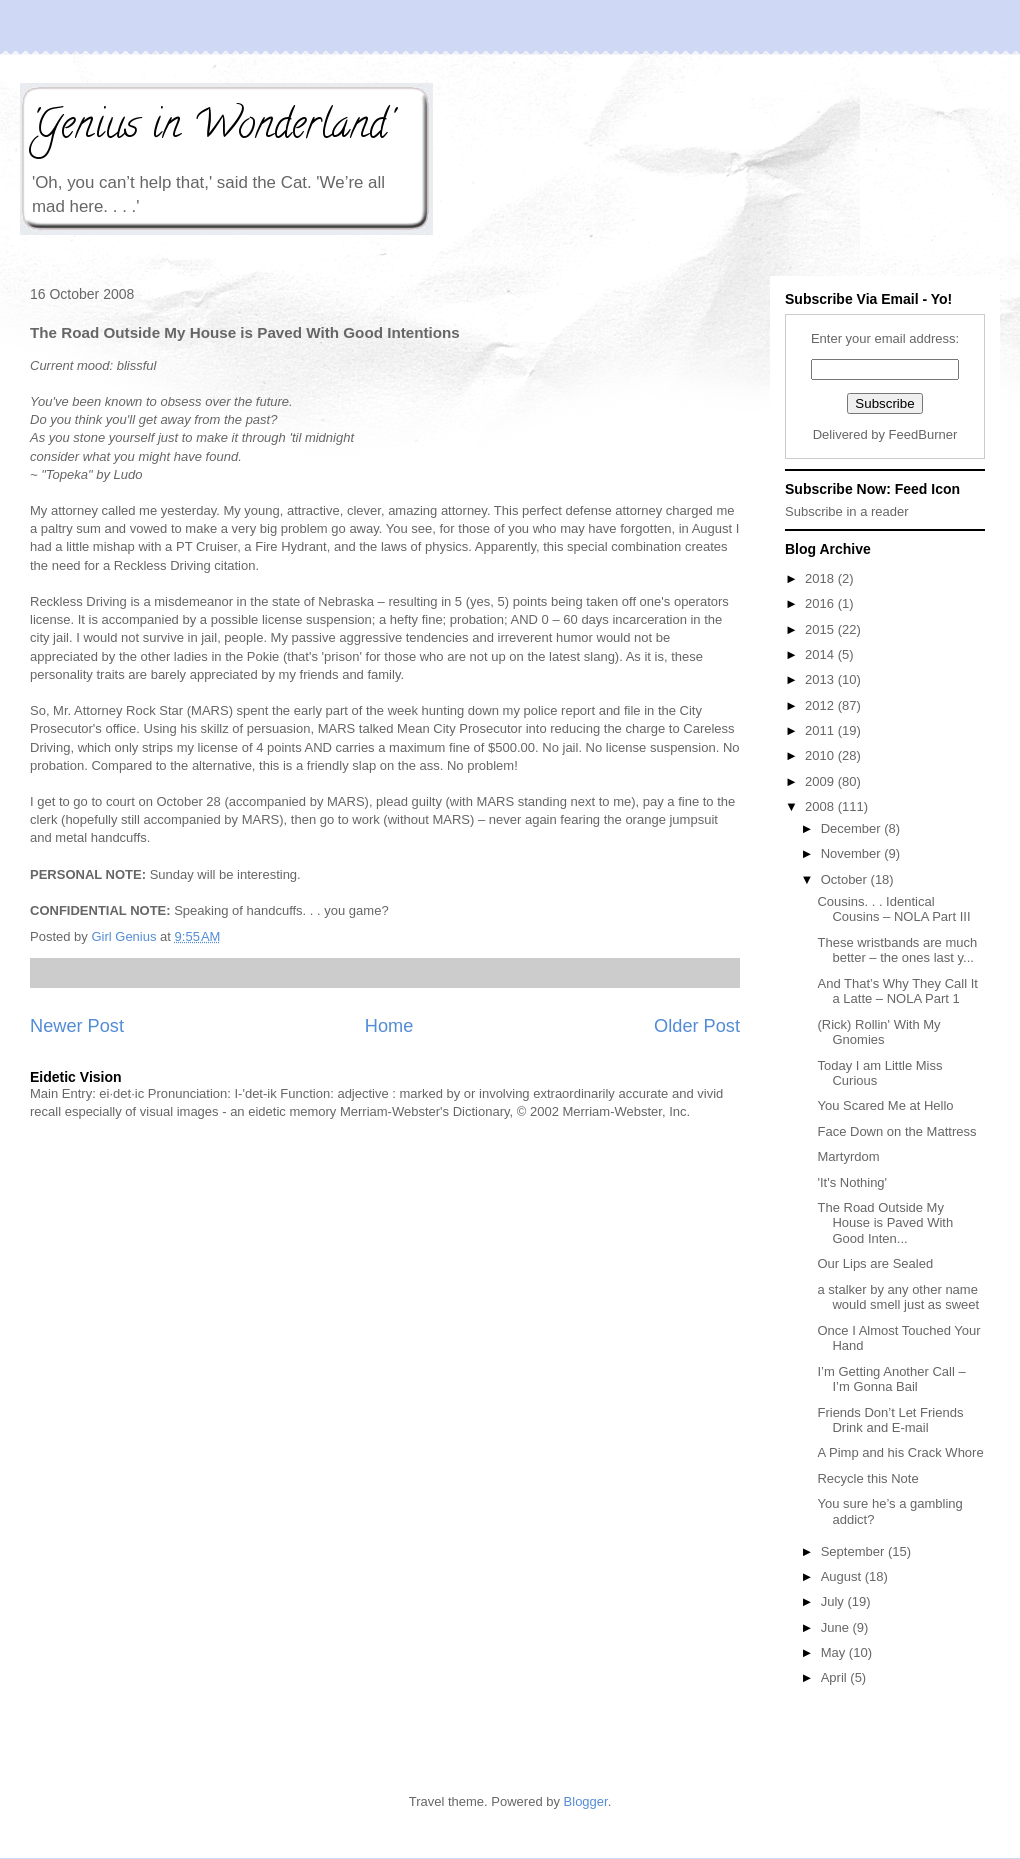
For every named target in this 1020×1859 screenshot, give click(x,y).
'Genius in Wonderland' (211, 128)
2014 (821, 654)
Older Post (697, 1026)
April (836, 1677)
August (843, 1576)
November (853, 853)
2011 (821, 730)
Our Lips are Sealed (875, 1263)
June (837, 1627)
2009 (821, 781)
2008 (821, 806)
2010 (821, 755)
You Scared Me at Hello (885, 1105)
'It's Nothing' (852, 1182)
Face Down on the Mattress (896, 1131)
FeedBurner (923, 434)
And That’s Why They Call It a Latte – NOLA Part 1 (897, 991)
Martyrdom (848, 1156)
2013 (821, 679)
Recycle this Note (867, 1478)
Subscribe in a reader (847, 511)
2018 (821, 578)
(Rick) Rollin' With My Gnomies (878, 1032)
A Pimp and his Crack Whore (900, 1452)
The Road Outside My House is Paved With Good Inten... (885, 1223)
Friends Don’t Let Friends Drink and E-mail (890, 1420)
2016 (821, 603)
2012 (821, 705)
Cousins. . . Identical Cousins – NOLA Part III (893, 909)
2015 (821, 629)
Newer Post (77, 1026)
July (834, 1601)
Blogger (586, 1801)
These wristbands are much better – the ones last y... (897, 950)
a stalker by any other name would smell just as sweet (898, 1297)
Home (389, 1026)
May (835, 1652)
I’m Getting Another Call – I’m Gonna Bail (891, 1379)
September (854, 1551)
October (846, 879)
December (853, 828)
